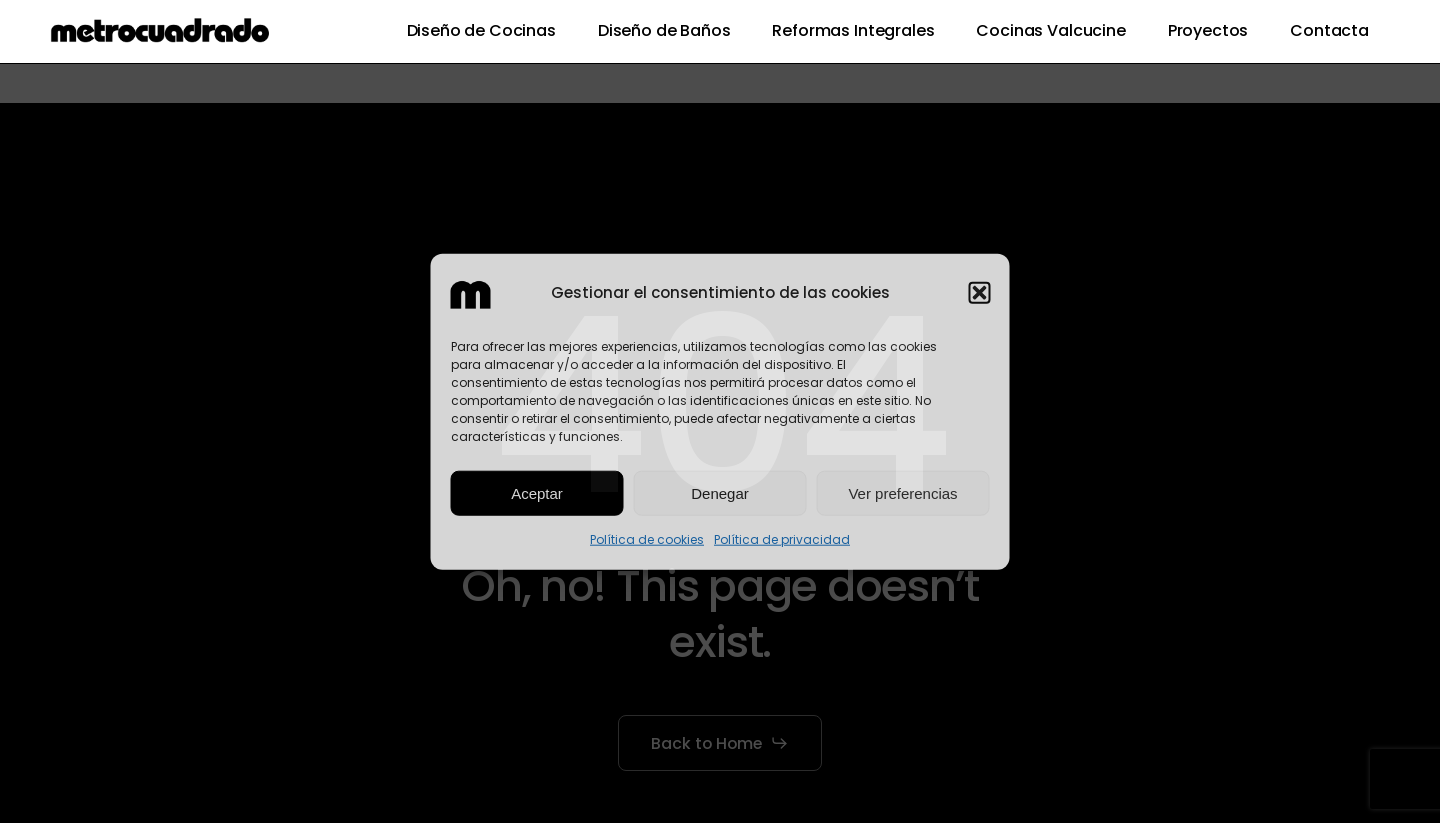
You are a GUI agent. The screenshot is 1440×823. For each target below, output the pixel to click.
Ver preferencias (902, 493)
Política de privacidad (782, 539)
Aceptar (537, 493)
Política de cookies (647, 539)
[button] (980, 293)
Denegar (720, 493)
